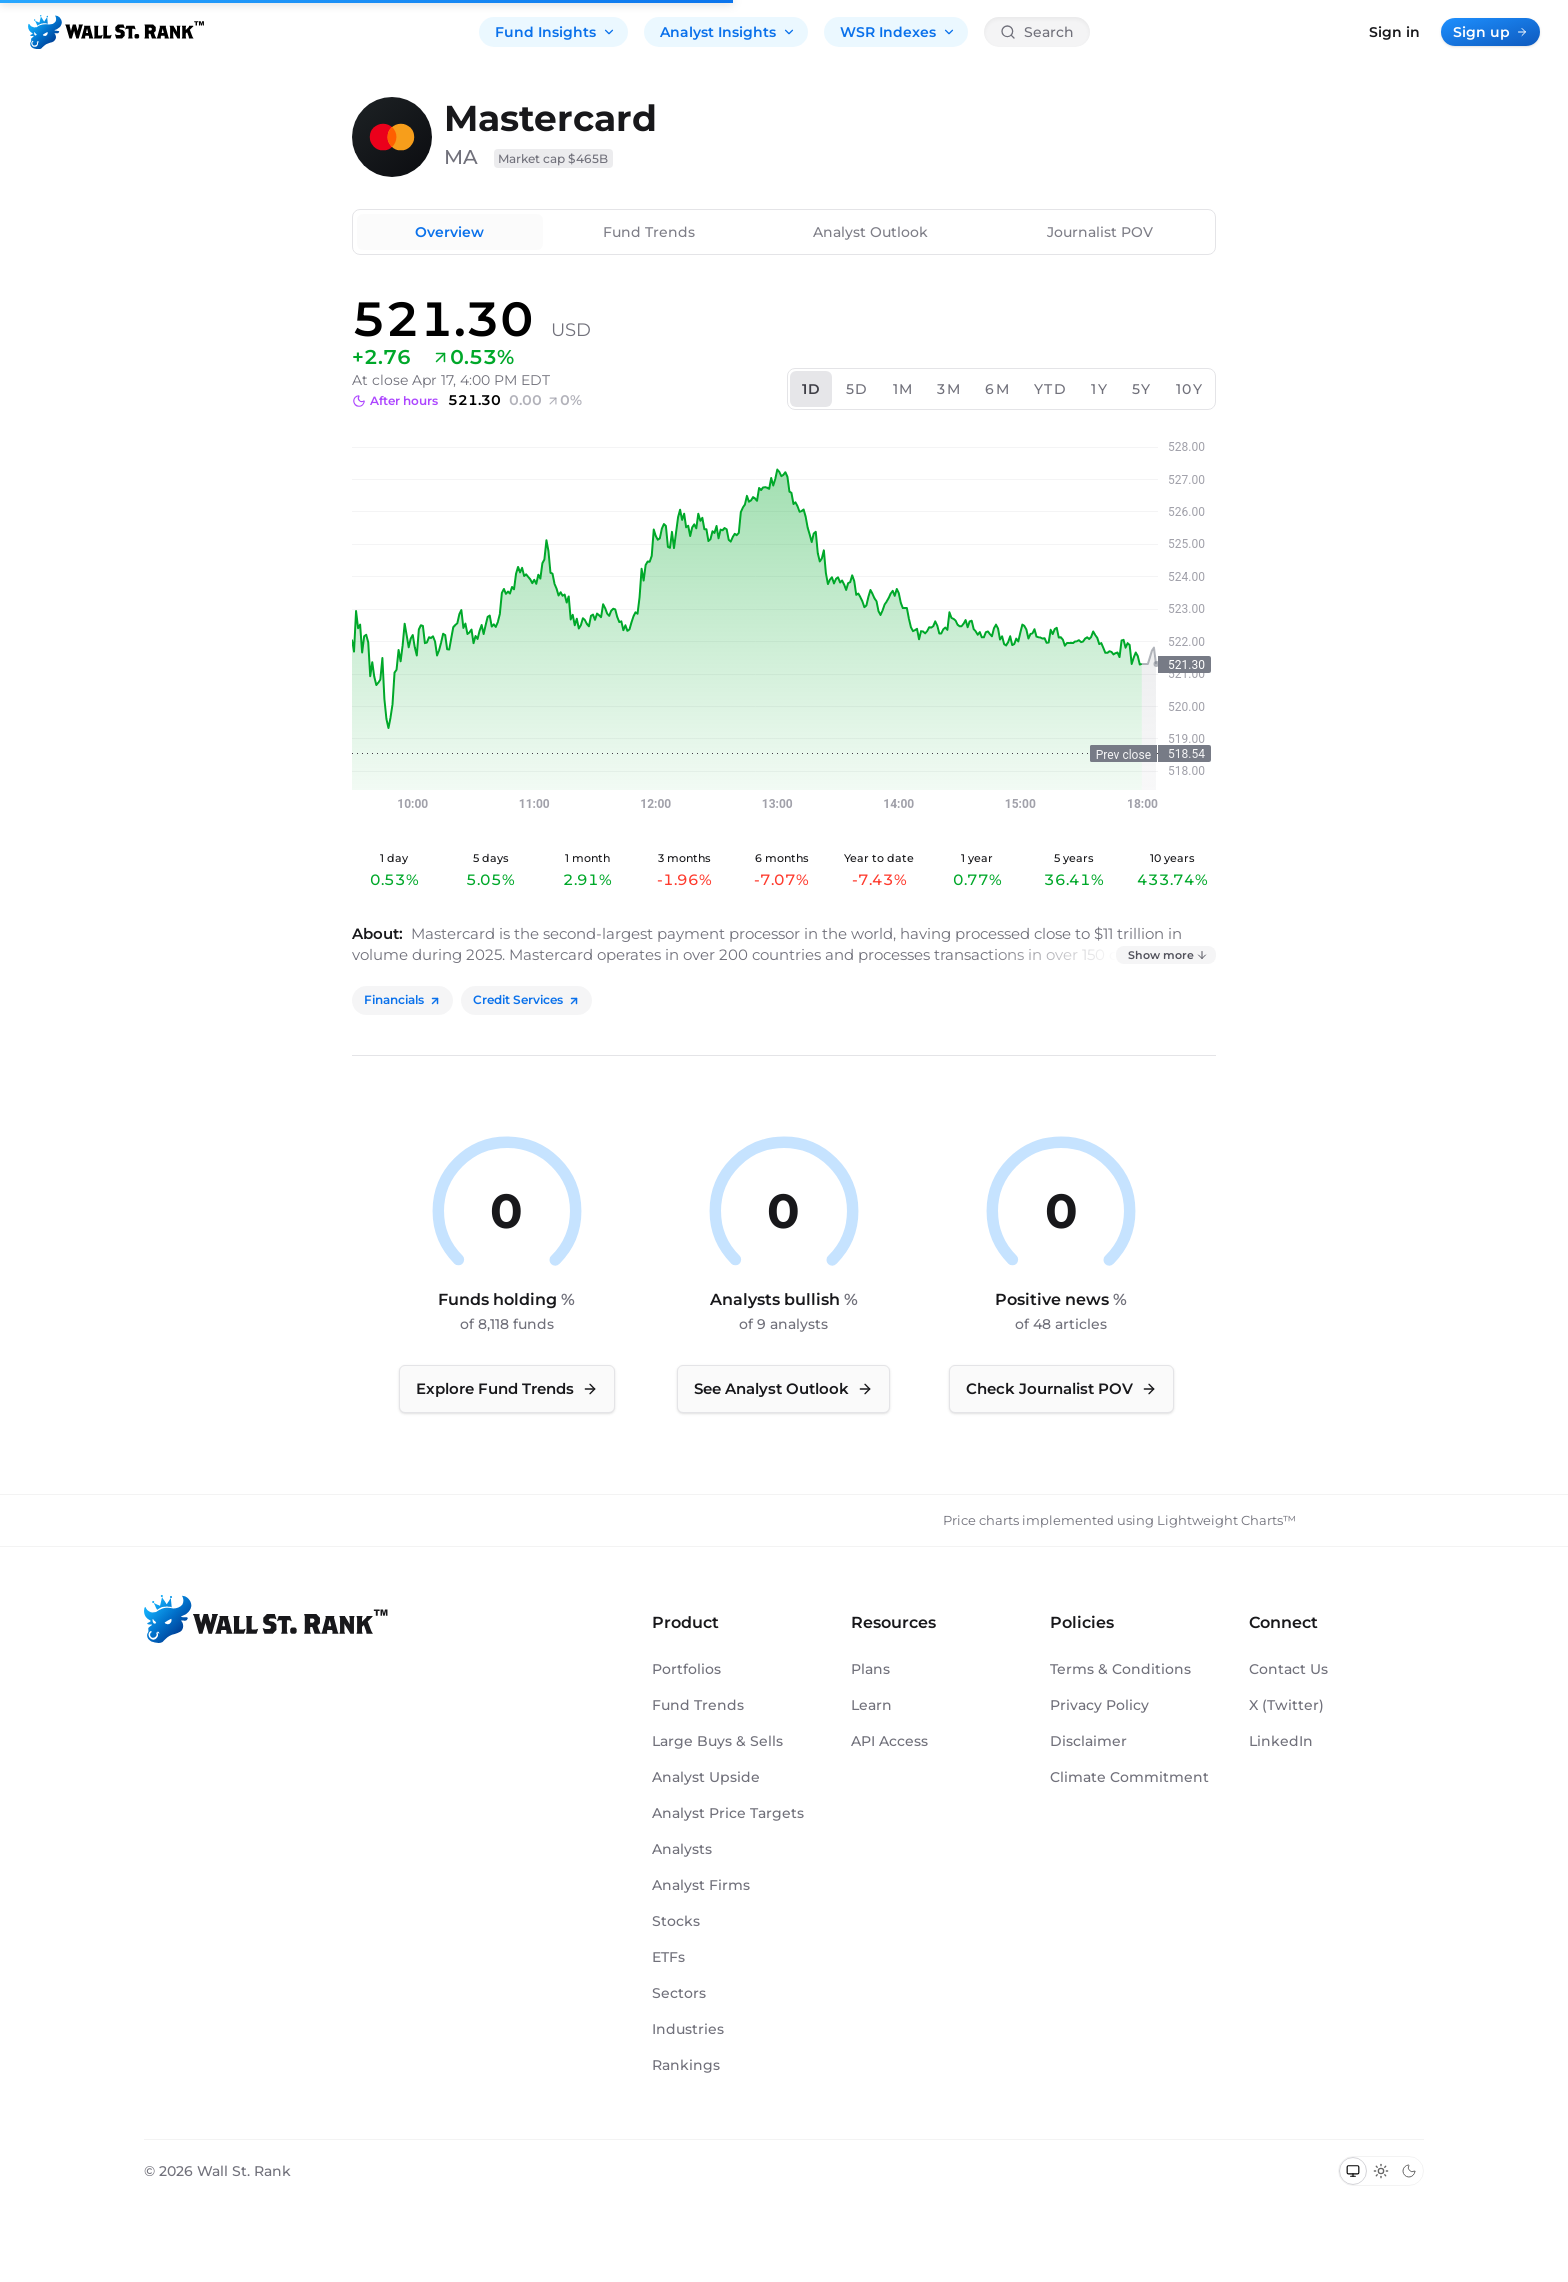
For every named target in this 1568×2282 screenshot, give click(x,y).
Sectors (679, 1993)
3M (949, 389)
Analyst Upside (706, 1777)
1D (812, 389)
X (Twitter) (1286, 1705)
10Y (1189, 389)
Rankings (686, 2065)
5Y (1142, 389)
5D (857, 389)
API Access (889, 1741)
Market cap (553, 158)
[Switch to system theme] (1353, 2171)
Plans (870, 1669)
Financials (402, 999)
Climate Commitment (1129, 1777)
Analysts (682, 1849)
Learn (871, 1705)
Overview (449, 232)
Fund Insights (555, 32)
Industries (688, 2029)
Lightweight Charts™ (1226, 1520)
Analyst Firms (701, 1885)
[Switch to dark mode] (1409, 2171)
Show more (1168, 955)
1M (903, 389)
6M (997, 389)
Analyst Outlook (870, 232)
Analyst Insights (728, 32)
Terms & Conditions (1120, 1669)
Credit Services (526, 999)
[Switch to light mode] (1381, 2171)
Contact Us (1288, 1669)
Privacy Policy (1099, 1705)
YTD (1050, 389)
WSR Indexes (898, 32)
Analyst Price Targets (728, 1813)
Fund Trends (649, 232)
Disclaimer (1088, 1741)
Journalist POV (1100, 232)
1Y (1099, 389)
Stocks (676, 1921)
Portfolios (686, 1669)
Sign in (1394, 32)
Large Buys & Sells (717, 1741)
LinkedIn (1281, 1741)
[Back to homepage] (116, 32)
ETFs (668, 1957)
